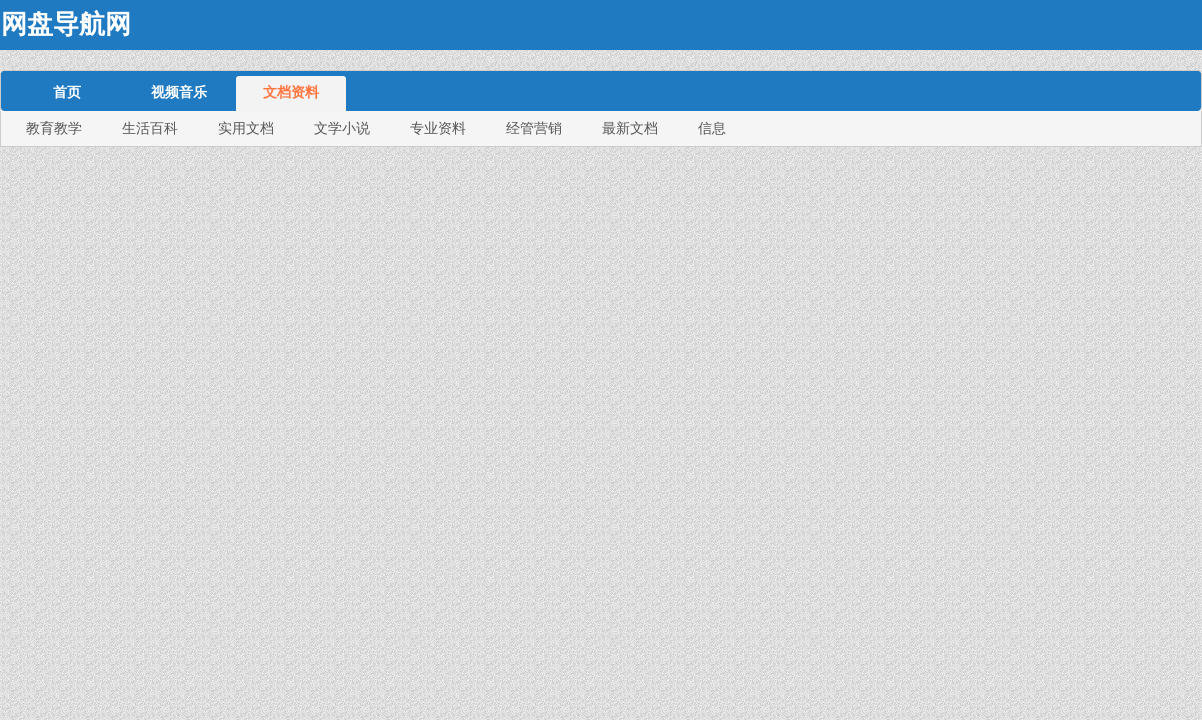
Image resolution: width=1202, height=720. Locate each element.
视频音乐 (179, 92)
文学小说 (342, 128)
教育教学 (54, 128)
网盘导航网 (66, 24)
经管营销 (534, 128)
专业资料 (438, 128)
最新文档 (630, 128)
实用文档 (246, 128)
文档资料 (291, 92)
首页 (67, 92)
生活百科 (150, 128)
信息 (712, 128)
